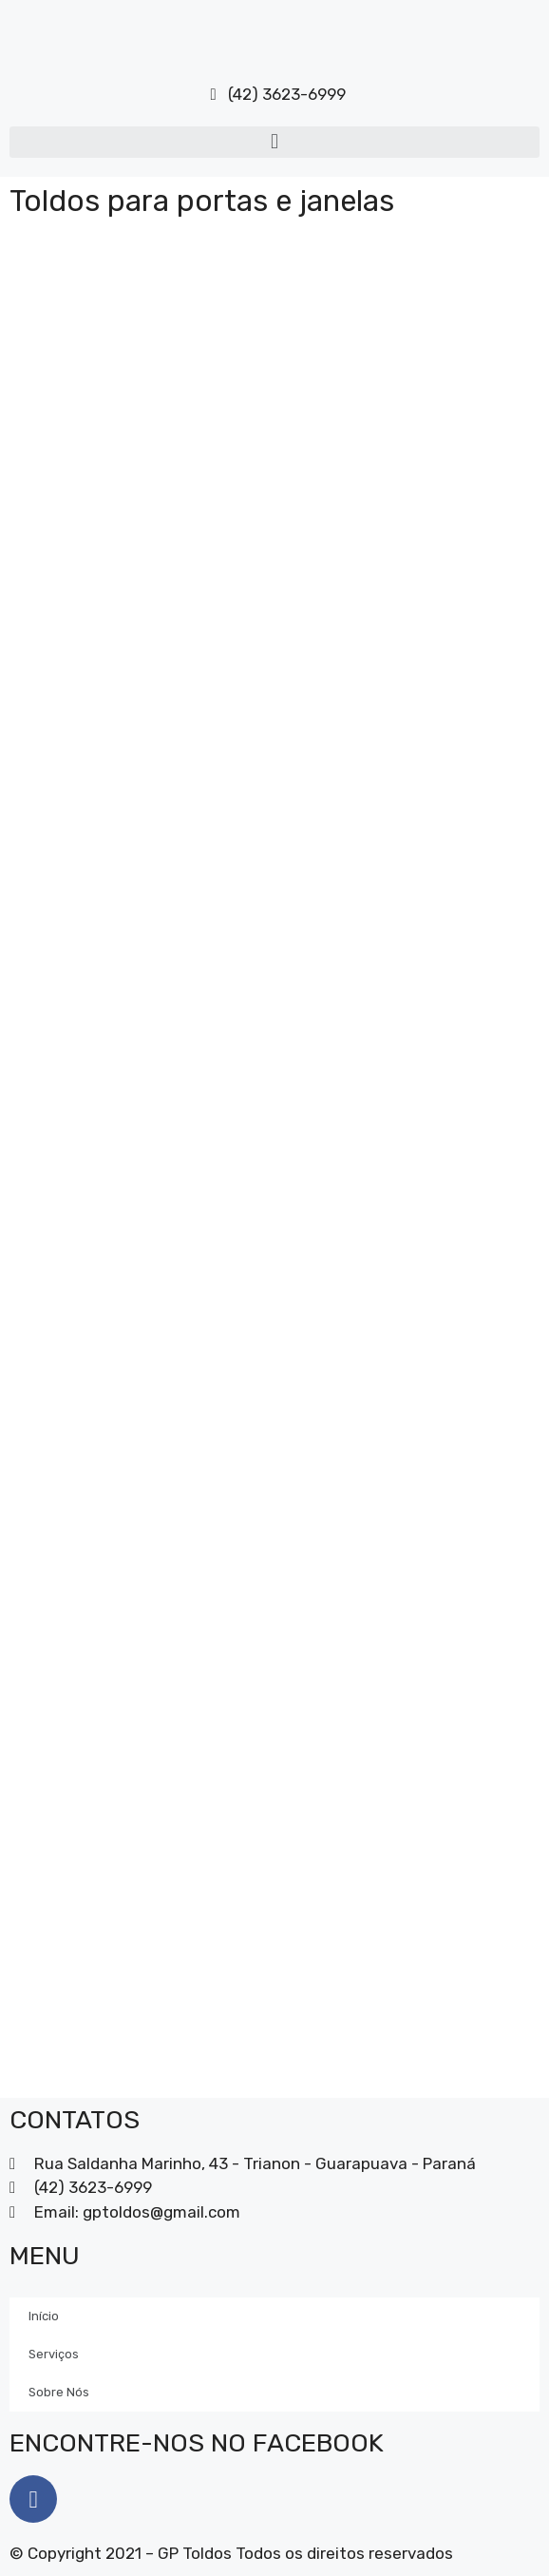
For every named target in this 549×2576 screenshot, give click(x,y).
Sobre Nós (58, 2392)
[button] (274, 142)
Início (43, 2316)
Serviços (53, 2354)
